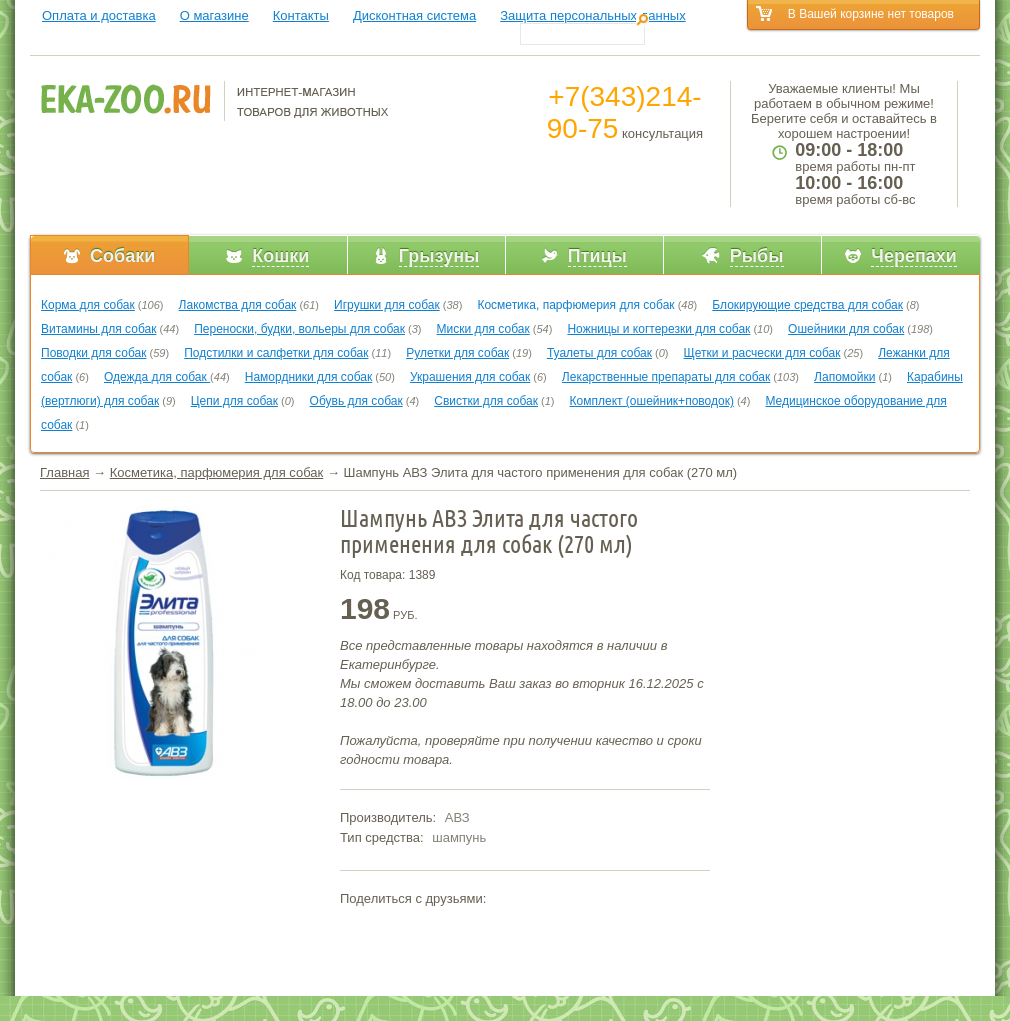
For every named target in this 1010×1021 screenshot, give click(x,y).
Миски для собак (483, 329)
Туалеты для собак (599, 353)
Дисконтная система (414, 15)
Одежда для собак (157, 377)
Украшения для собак (470, 377)
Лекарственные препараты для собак (666, 377)
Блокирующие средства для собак (807, 305)
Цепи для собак (234, 401)
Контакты (301, 15)
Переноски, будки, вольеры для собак (299, 329)
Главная (64, 472)
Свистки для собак (486, 401)
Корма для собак (88, 305)
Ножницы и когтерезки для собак (658, 329)
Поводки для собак (93, 353)
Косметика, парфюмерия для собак (575, 305)
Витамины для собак (98, 329)
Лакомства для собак (238, 305)
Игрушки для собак (387, 305)
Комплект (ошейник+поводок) (652, 401)
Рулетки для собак (457, 353)
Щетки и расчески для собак (762, 353)
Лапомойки (844, 377)
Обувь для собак (356, 401)
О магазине (214, 15)
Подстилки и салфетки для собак (276, 353)
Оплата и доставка (99, 15)
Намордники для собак (308, 377)
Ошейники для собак (846, 329)
